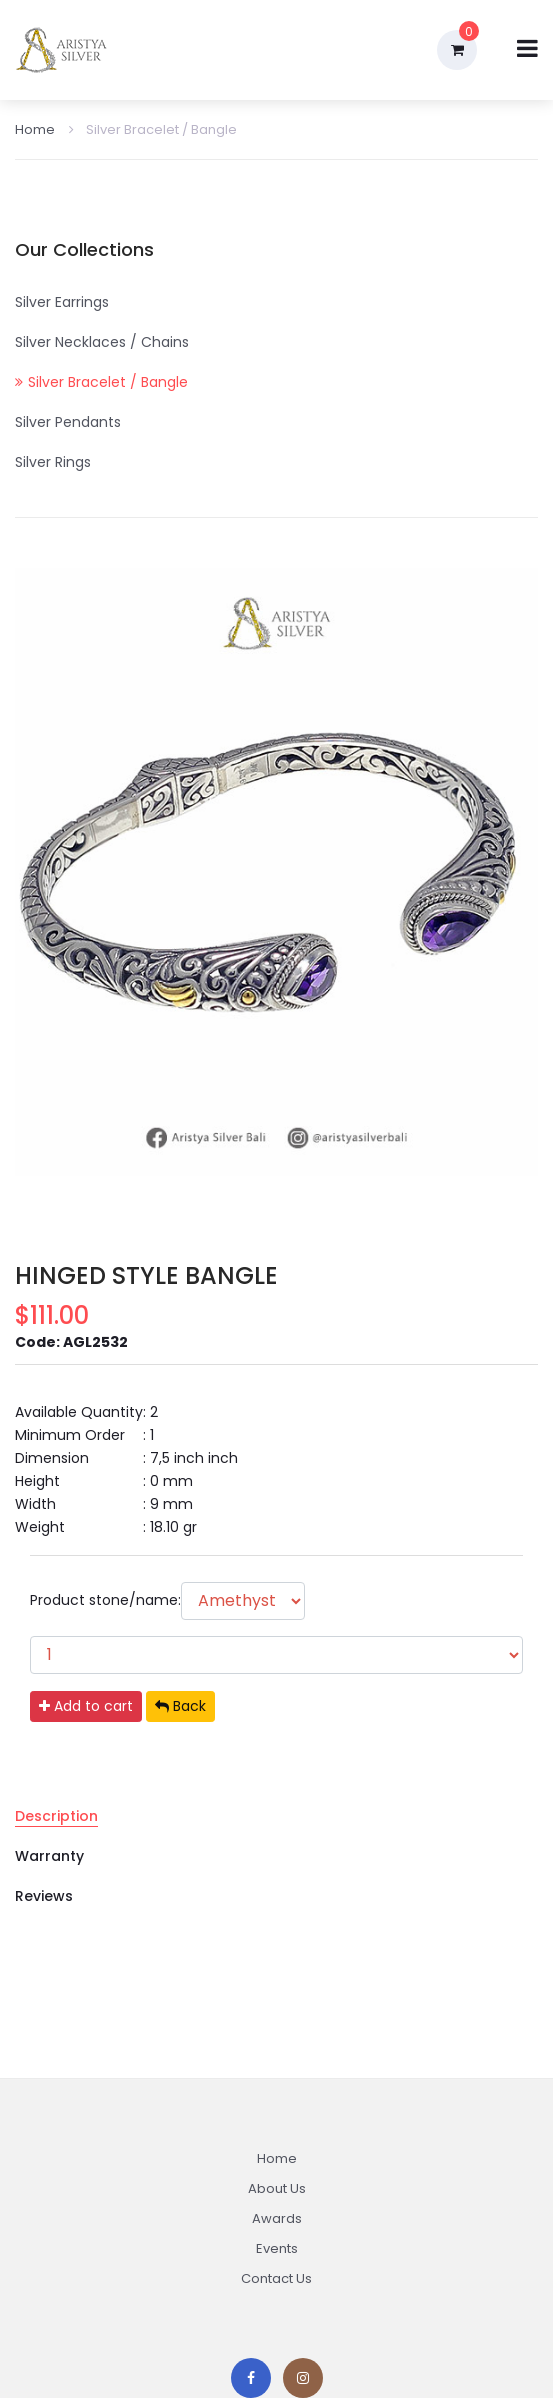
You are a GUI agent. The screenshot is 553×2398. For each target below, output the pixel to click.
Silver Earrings (62, 302)
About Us (277, 2188)
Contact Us (276, 2278)
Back (180, 1706)
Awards (277, 2218)
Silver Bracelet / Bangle (153, 129)
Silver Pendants (68, 422)
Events (277, 2248)
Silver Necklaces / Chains (102, 342)
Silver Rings (53, 462)
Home (35, 129)
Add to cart (86, 1706)
